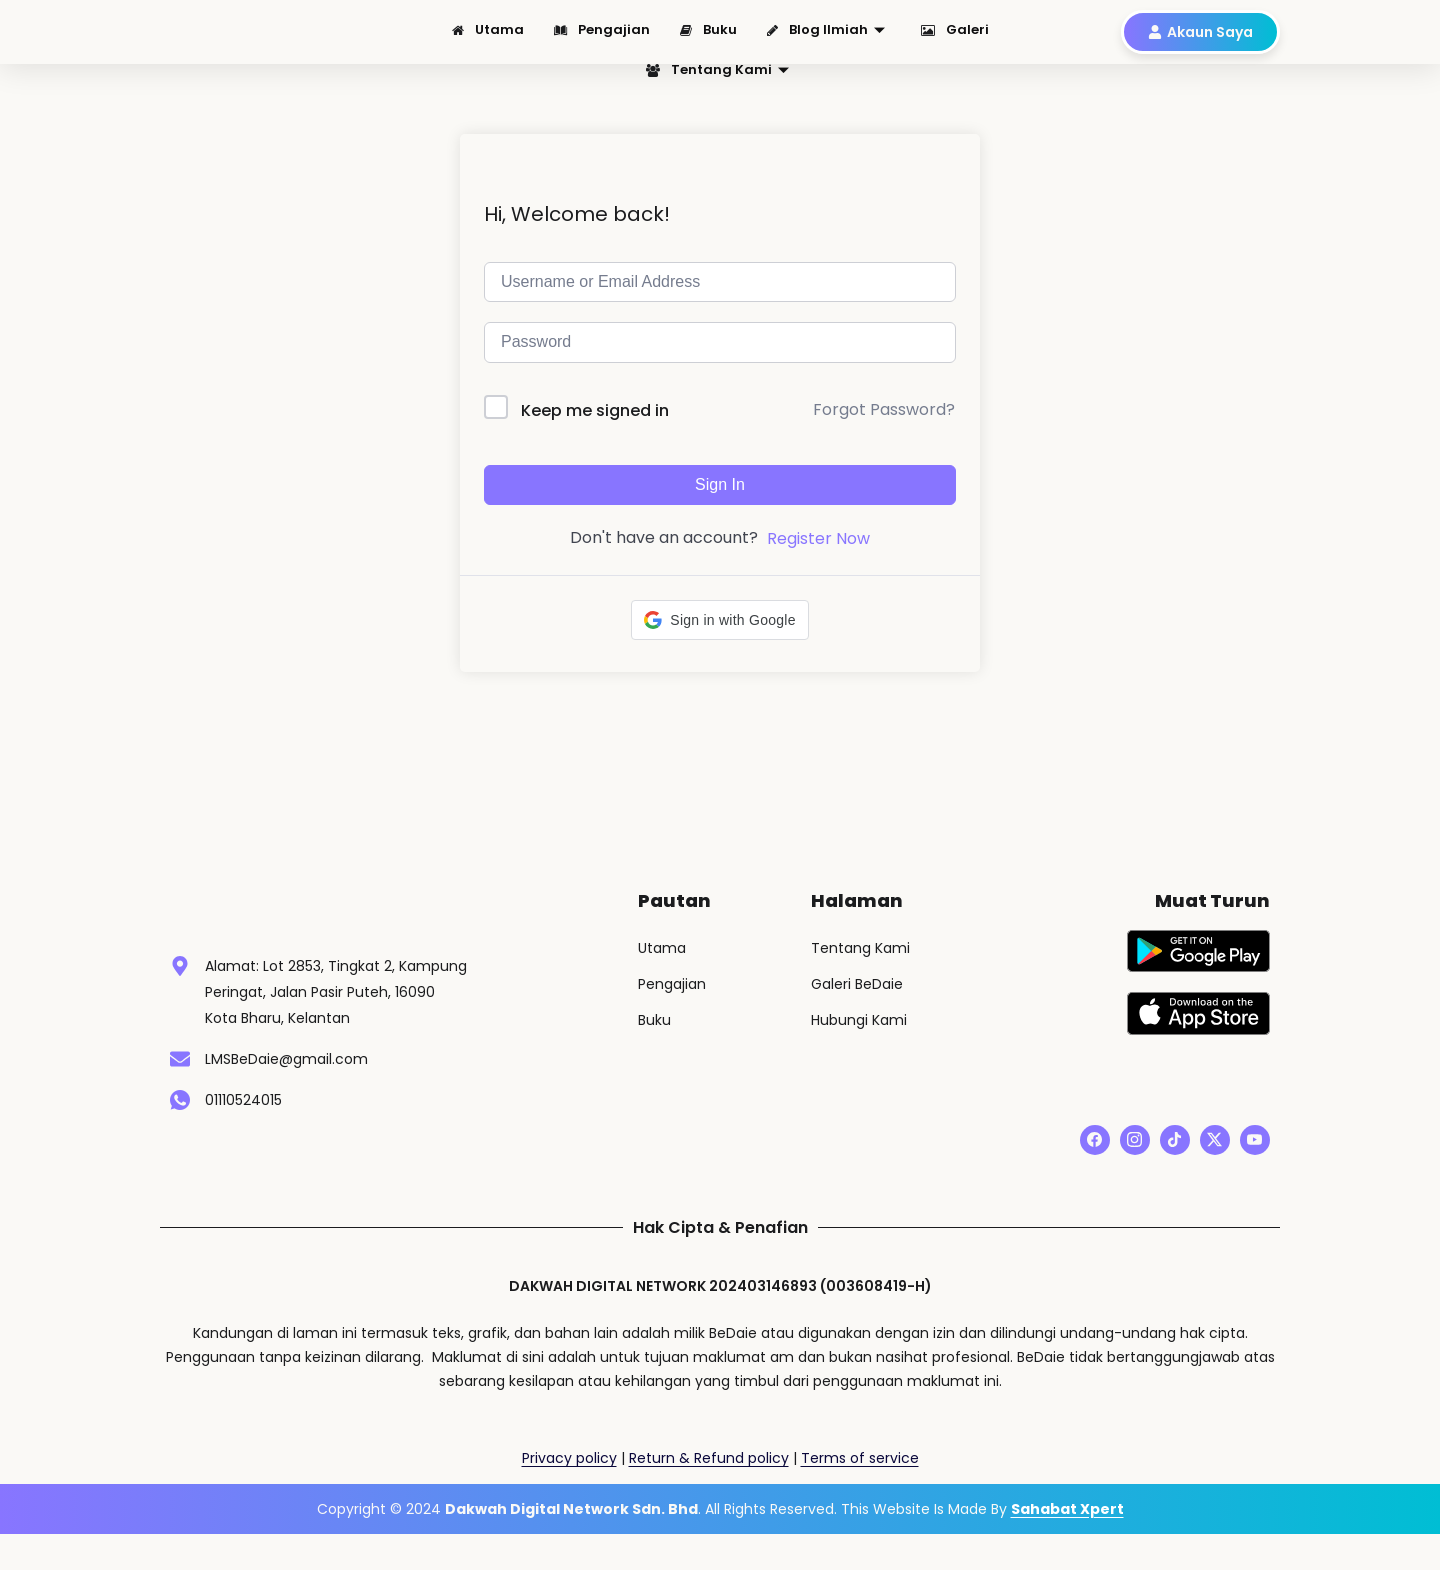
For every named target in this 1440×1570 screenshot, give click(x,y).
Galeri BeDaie (857, 1007)
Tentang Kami (717, 66)
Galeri (955, 36)
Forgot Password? (884, 432)
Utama (488, 36)
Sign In (720, 507)
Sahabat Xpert (1067, 1545)
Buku (708, 36)
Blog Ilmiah (826, 36)
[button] (719, 643)
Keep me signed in (595, 433)
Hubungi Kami (859, 1043)
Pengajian (602, 36)
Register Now (818, 561)
